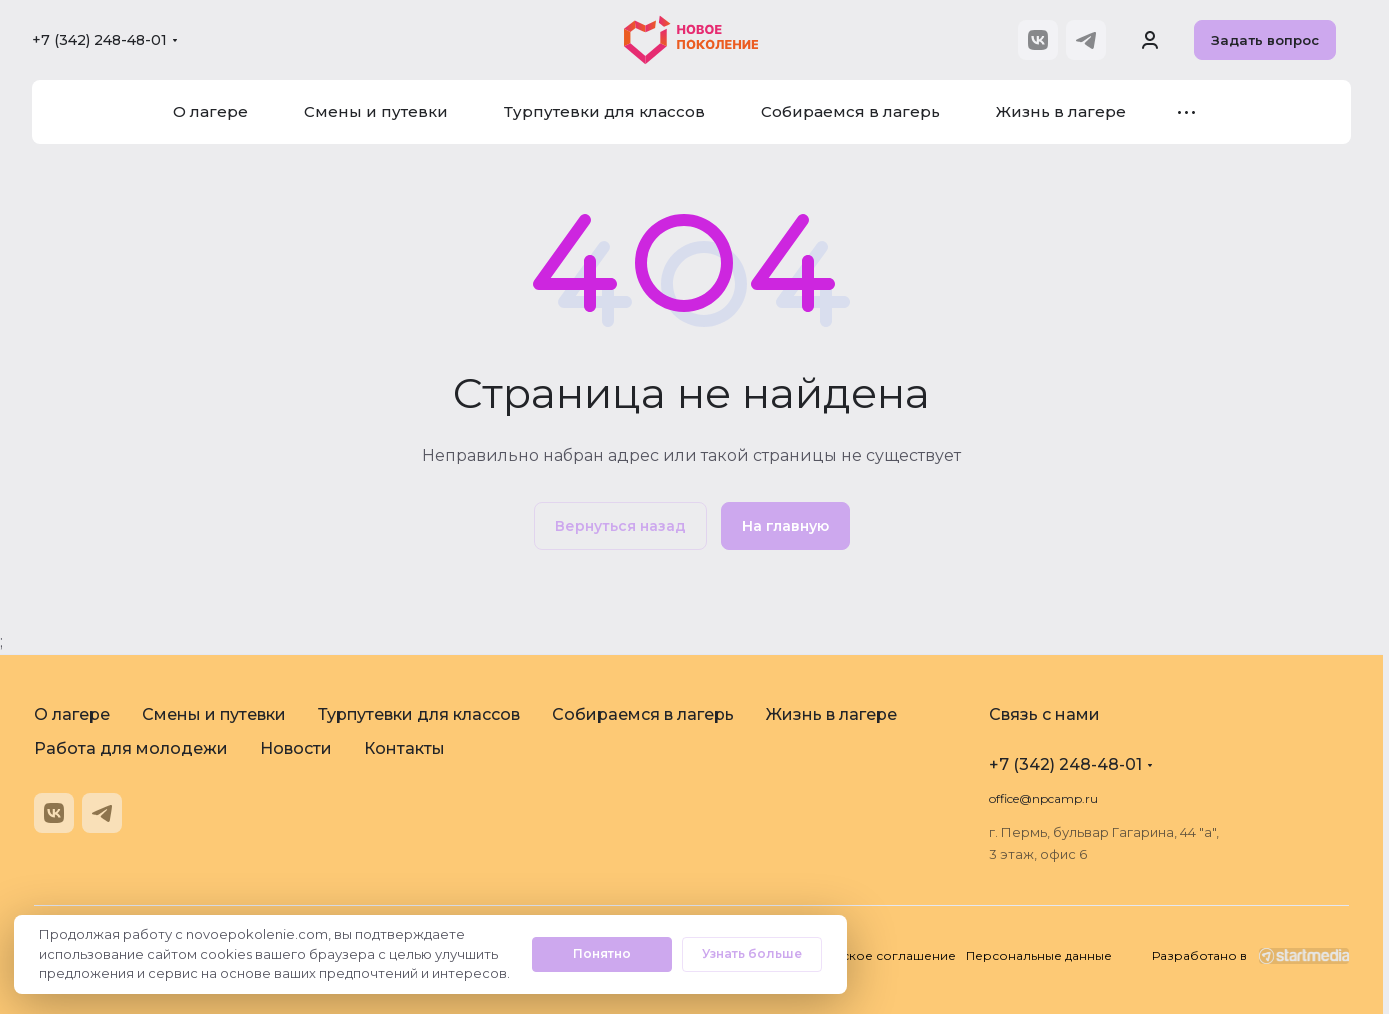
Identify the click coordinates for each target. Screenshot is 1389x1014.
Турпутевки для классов (419, 714)
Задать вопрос (1265, 40)
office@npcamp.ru (1043, 798)
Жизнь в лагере (831, 714)
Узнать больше (752, 953)
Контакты (404, 748)
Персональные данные (1039, 955)
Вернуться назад (620, 526)
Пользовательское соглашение (854, 955)
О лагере (72, 714)
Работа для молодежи (131, 748)
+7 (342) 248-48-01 (99, 40)
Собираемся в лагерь (643, 714)
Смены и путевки (214, 714)
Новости (296, 748)
